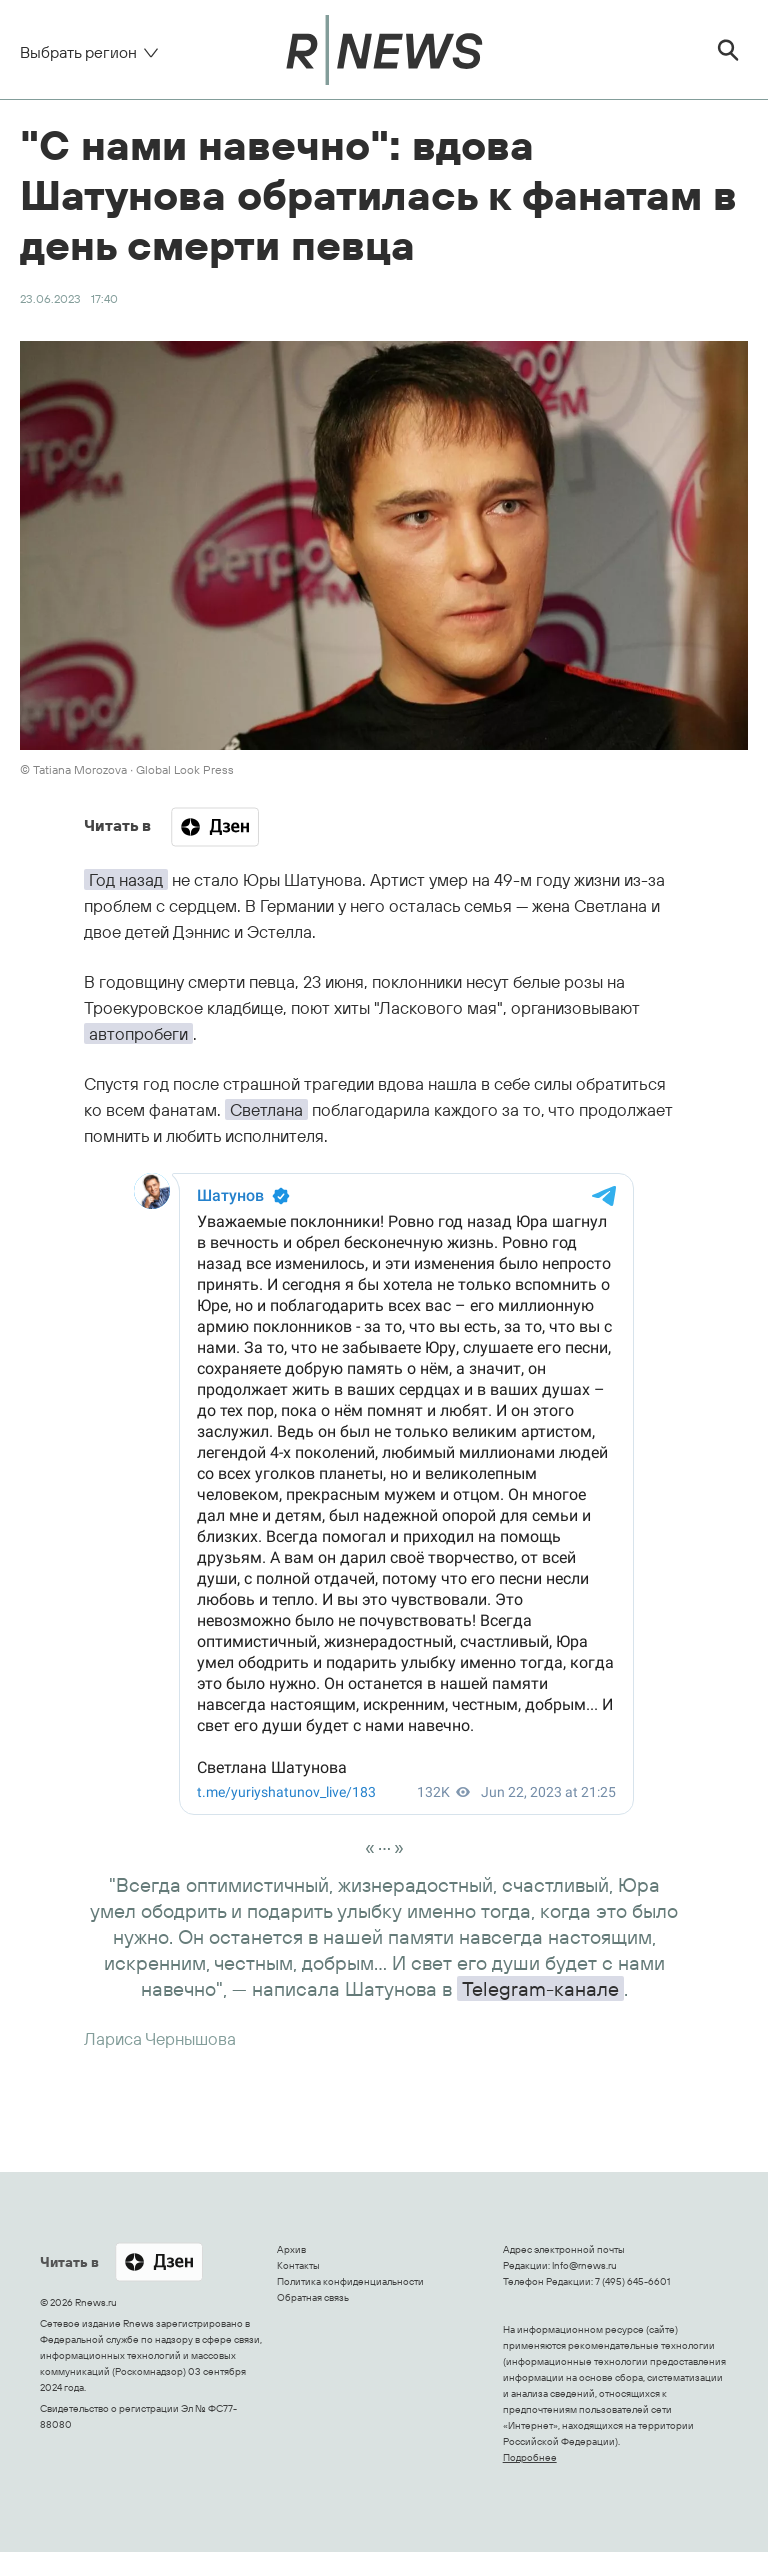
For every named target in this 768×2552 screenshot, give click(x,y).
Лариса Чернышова (160, 2038)
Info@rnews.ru (584, 2265)
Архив (291, 2249)
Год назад (126, 879)
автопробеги (138, 1033)
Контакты (298, 2265)
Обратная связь (313, 2297)
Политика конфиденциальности (350, 2281)
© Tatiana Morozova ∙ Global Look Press (127, 769)
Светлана (266, 1109)
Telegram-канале (540, 1988)
